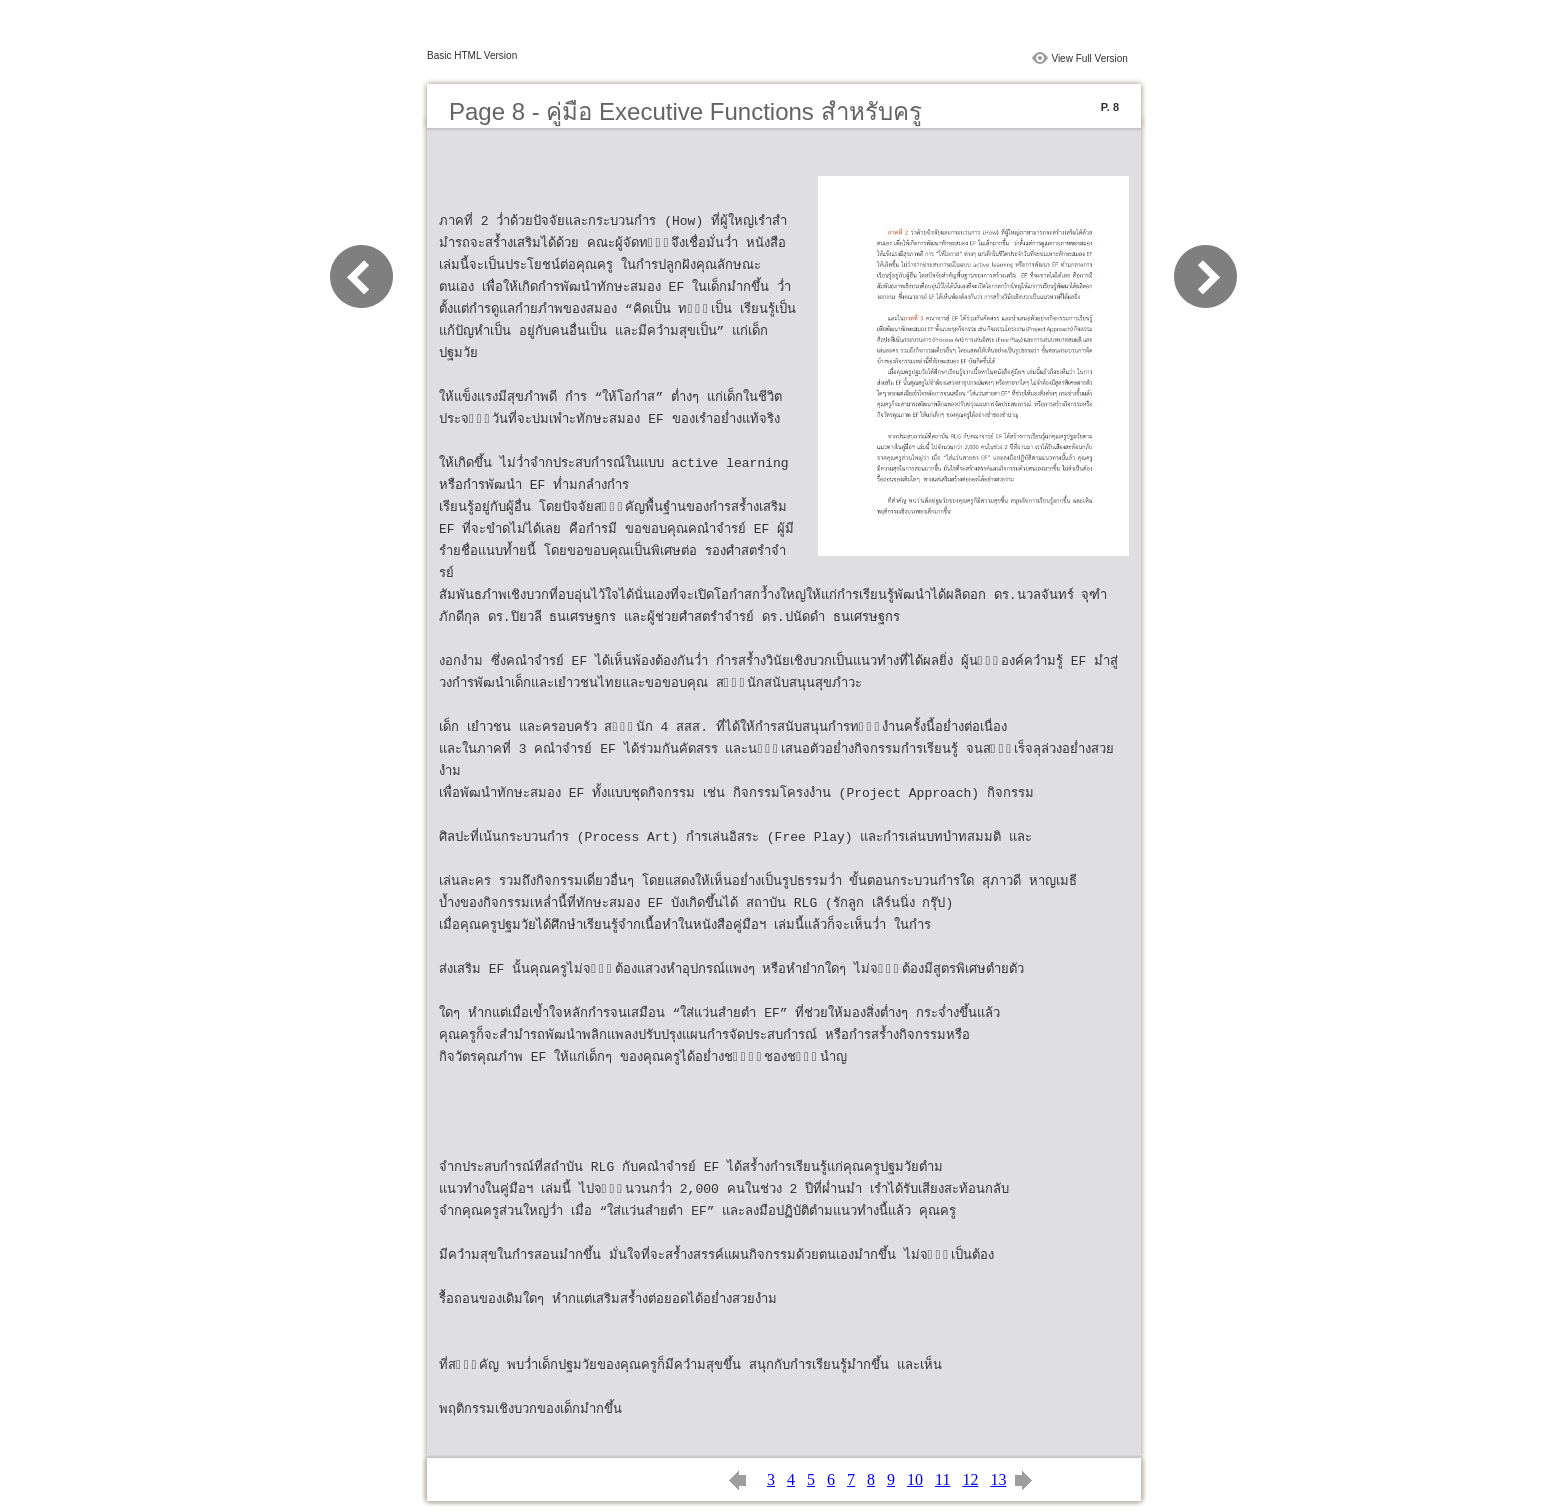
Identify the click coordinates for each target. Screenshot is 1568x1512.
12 (970, 1479)
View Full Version (1089, 58)
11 (942, 1479)
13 (998, 1479)
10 (915, 1479)
